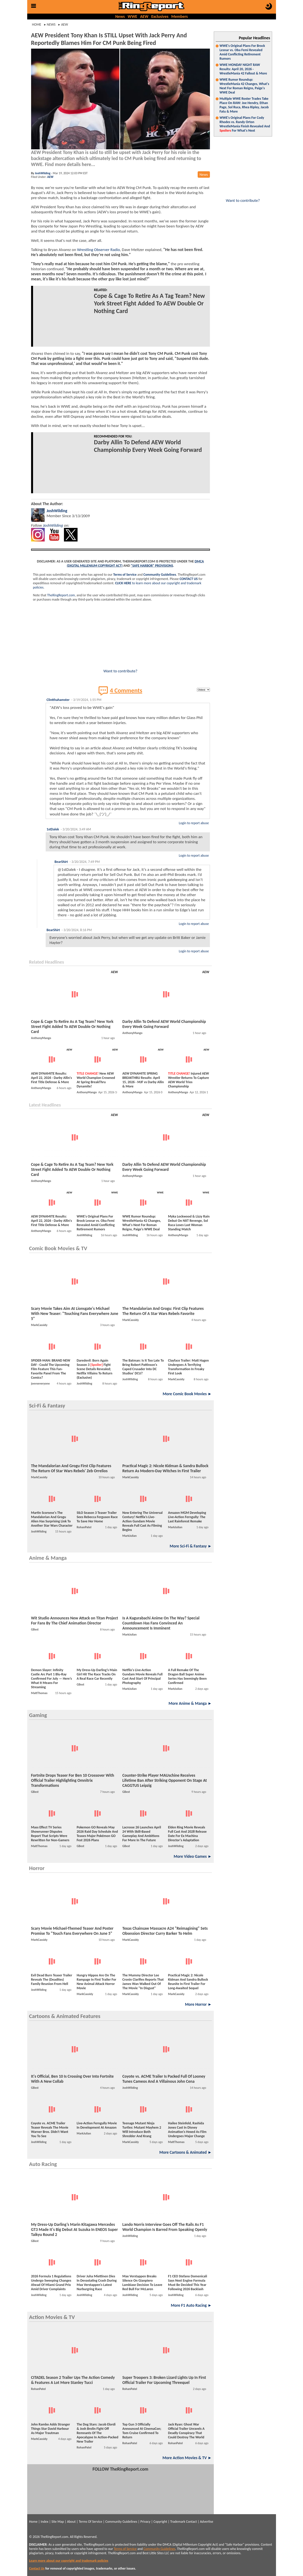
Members (179, 16)
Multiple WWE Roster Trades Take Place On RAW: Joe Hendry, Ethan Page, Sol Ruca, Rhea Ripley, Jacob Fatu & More (244, 105)
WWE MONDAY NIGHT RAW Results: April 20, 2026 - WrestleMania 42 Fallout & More (243, 69)
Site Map (58, 2521)
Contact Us (37, 2568)
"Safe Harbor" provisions (152, 565)
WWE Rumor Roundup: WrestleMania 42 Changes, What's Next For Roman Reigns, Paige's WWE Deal (244, 85)
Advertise (206, 2521)
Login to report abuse (194, 823)
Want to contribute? (120, 668)
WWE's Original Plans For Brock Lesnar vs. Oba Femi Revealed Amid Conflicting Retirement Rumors (242, 52)
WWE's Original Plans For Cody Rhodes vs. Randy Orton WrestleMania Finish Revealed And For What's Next (245, 124)
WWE (132, 16)
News (120, 16)
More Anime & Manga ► (190, 1703)
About (71, 2521)
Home (36, 24)
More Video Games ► (193, 1856)
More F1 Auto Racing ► (191, 2305)
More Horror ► (198, 2004)
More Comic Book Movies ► (187, 1393)
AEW (144, 16)
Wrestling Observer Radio (98, 249)
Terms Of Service (90, 2521)
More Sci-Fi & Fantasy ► (191, 1546)
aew (64, 24)
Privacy (145, 2521)
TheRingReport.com (61, 595)
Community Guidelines (159, 574)
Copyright (160, 2521)
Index (44, 2521)
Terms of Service (124, 574)
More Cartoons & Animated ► (185, 2152)
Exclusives (159, 16)
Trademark (177, 2521)
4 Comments (120, 690)
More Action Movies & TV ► (187, 2457)
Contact (191, 2521)
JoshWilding (43, 173)
